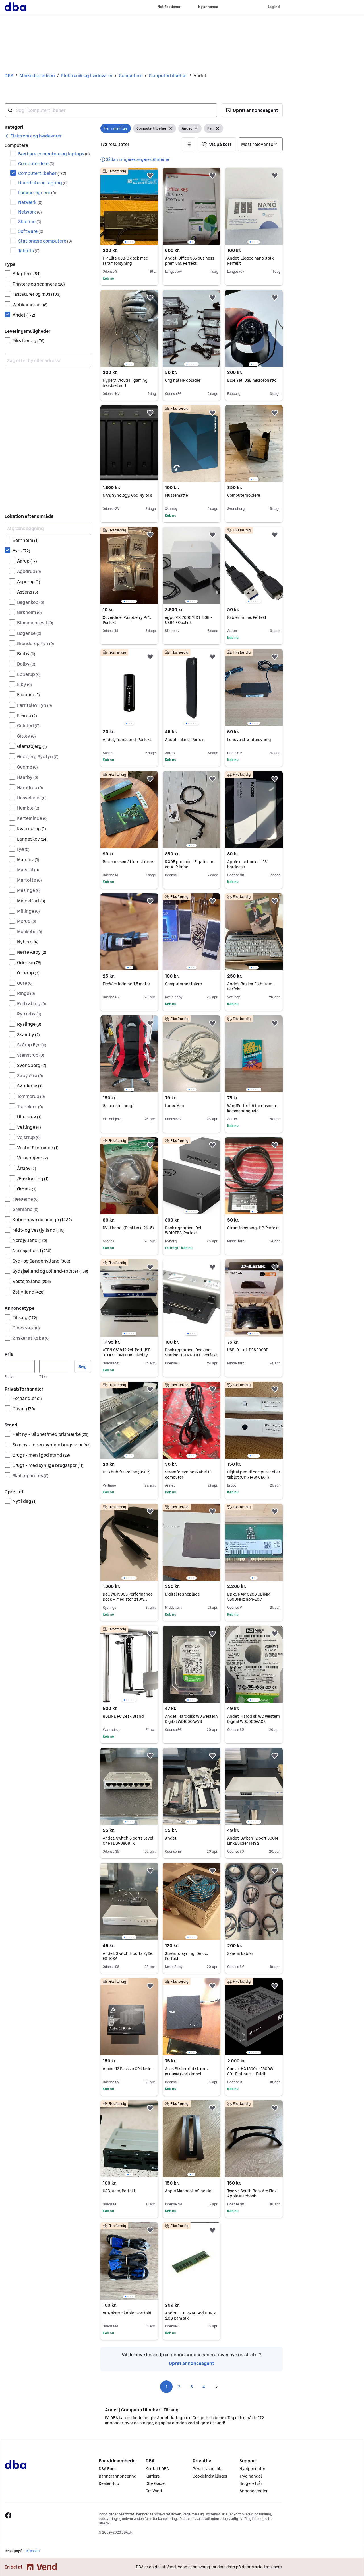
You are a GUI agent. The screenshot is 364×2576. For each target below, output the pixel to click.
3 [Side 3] (191, 2386)
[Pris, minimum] (20, 1366)
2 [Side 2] (179, 2386)
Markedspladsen (37, 75)
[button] (252, 110)
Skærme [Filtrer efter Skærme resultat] (29, 221)
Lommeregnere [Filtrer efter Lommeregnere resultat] (37, 192)
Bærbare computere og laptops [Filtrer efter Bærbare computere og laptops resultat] (54, 153)
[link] (33, 135)
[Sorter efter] (261, 144)
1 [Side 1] (166, 2386)
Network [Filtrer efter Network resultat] (30, 211)
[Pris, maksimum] (54, 1366)
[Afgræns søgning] (48, 528)
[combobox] (111, 110)
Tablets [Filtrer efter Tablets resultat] (29, 250)
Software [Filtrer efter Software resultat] (30, 231)
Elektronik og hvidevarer (87, 75)
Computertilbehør (168, 75)
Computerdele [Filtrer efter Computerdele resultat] (36, 163)
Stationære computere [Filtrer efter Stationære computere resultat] (45, 240)
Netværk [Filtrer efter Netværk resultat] (30, 202)
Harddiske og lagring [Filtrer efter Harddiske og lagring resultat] (43, 182)
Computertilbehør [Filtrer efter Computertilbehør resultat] (42, 173)
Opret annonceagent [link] (191, 2363)
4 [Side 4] (203, 2386)
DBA (9, 75)
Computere (130, 75)
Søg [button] (82, 1366)
